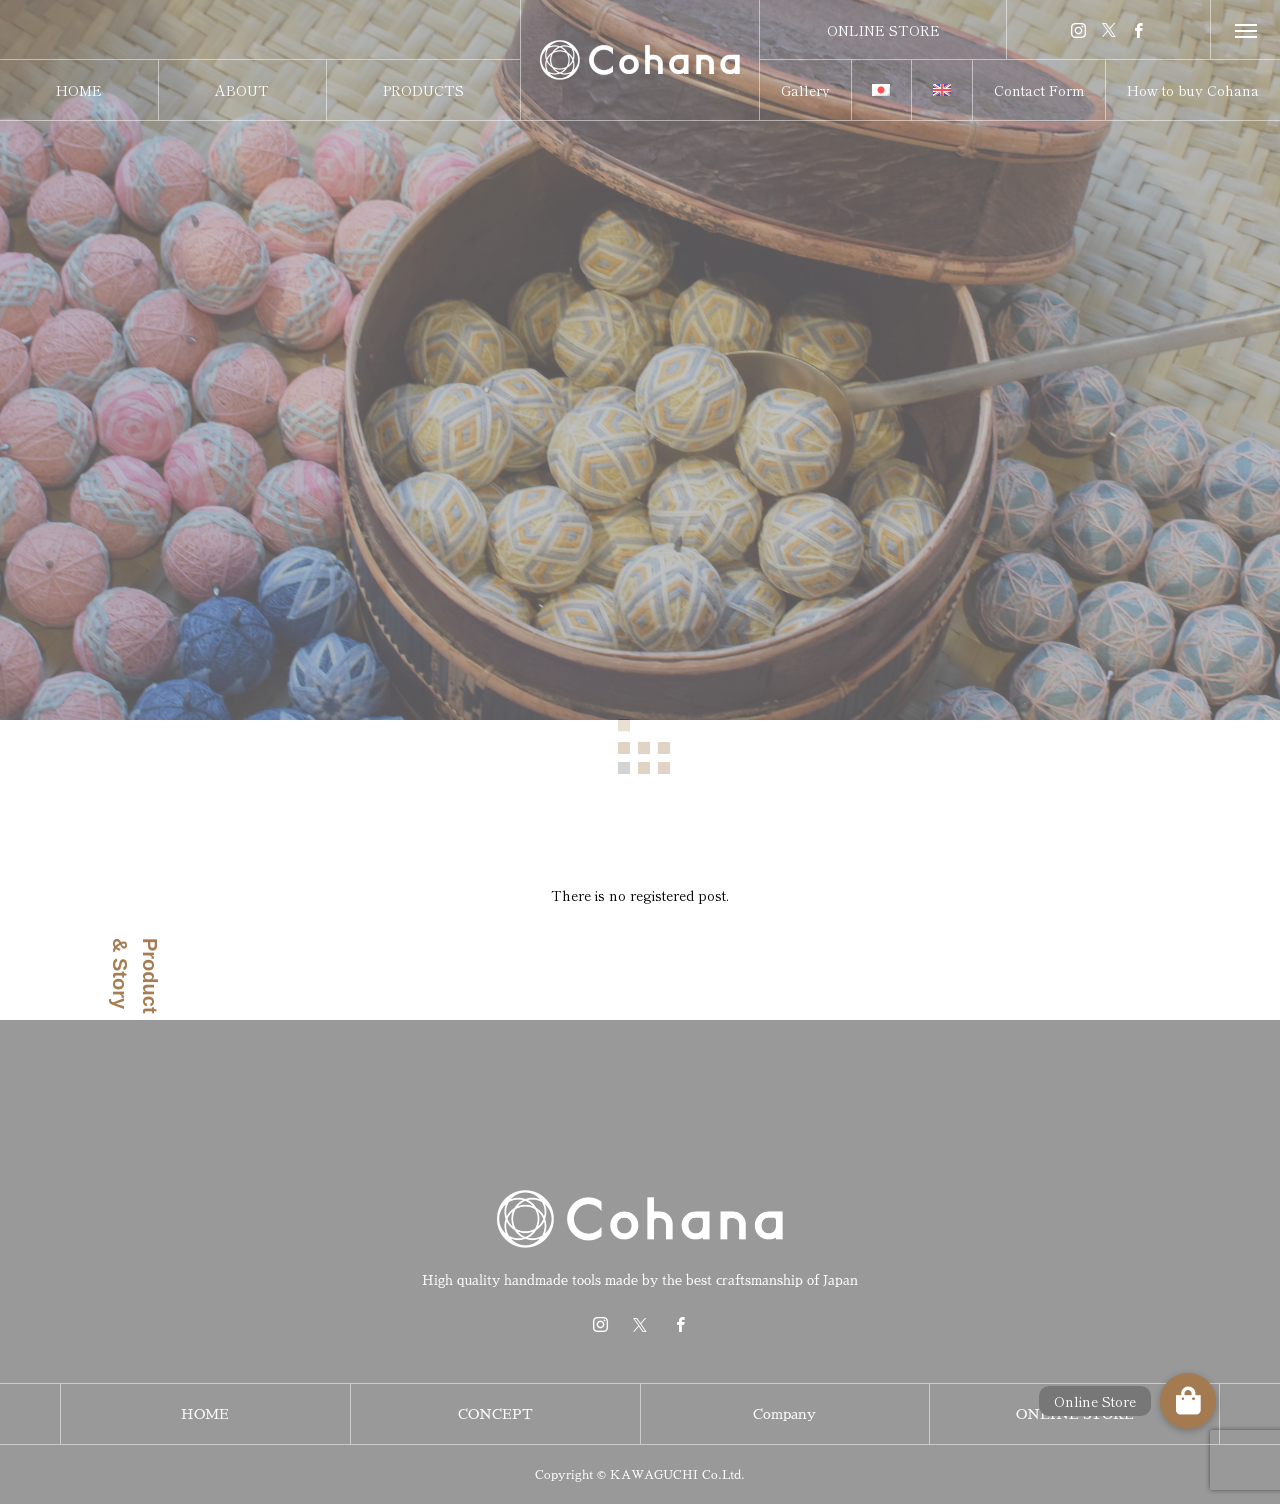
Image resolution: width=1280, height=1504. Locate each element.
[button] (1188, 1401)
